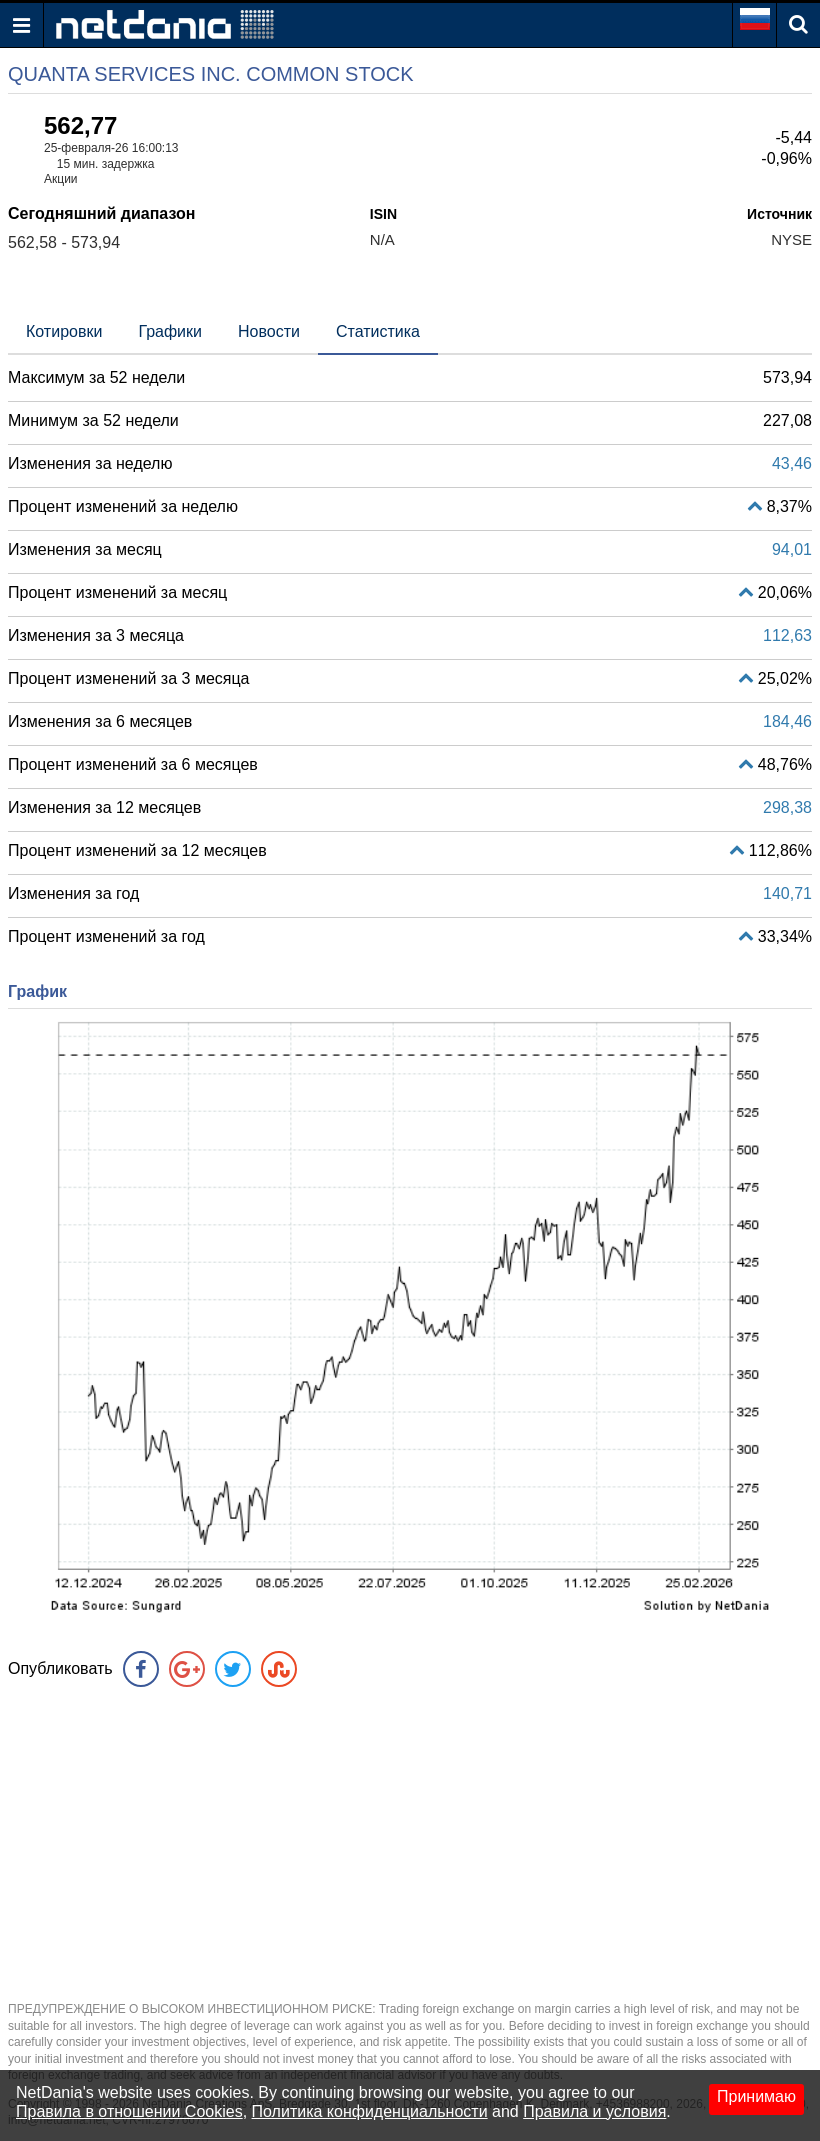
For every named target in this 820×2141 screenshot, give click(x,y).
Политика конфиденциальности (370, 2111)
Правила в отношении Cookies (129, 2111)
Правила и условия (594, 2111)
